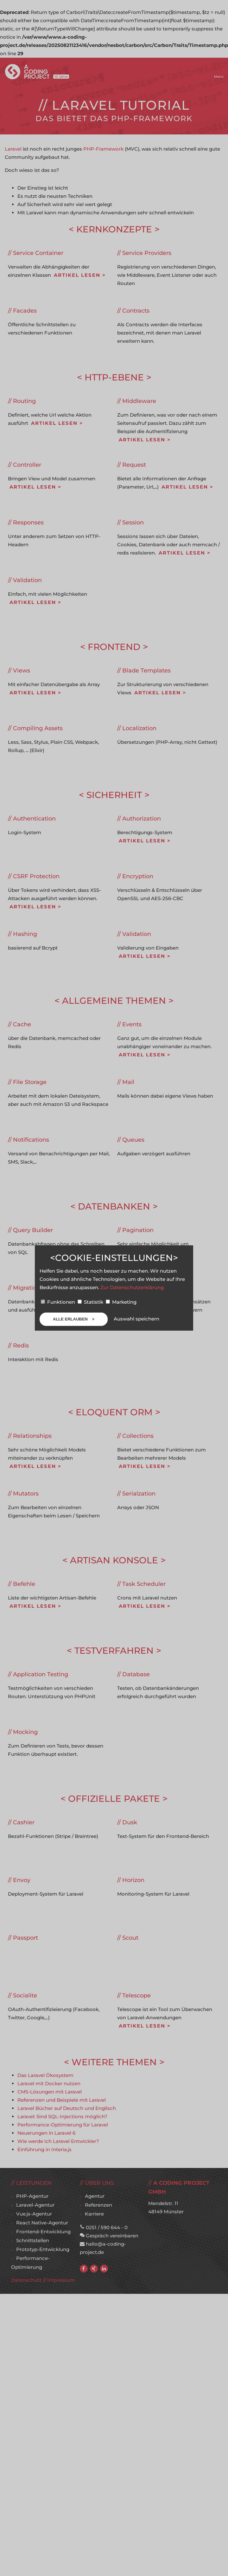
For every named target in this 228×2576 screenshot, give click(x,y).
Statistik (91, 1302)
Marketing (121, 1302)
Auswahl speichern (136, 1319)
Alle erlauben (71, 1319)
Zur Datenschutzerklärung (132, 1287)
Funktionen (58, 1302)
